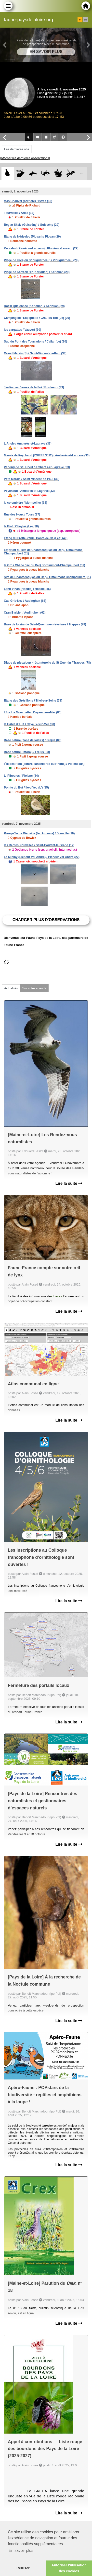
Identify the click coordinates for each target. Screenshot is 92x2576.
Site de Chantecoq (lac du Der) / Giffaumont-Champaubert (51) (47, 577)
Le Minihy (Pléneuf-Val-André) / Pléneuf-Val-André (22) (41, 857)
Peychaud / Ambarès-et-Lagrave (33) (29, 491)
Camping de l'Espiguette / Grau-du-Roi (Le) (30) (37, 318)
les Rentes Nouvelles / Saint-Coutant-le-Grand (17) (39, 845)
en (85, 19)
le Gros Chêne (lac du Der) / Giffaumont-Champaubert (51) (44, 565)
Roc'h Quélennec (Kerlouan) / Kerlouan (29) (34, 306)
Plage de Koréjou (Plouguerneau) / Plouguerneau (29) (41, 260)
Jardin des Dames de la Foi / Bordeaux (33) (34, 387)
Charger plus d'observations (46, 920)
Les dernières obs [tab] (16, 149)
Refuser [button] (23, 2568)
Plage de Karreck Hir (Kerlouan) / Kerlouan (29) (36, 272)
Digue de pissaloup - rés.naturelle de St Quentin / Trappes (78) (47, 662)
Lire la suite (68, 1183)
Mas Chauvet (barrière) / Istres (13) (28, 201)
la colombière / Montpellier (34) (25, 502)
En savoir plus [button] (21, 2550)
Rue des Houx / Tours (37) (22, 514)
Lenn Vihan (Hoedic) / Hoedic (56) (27, 589)
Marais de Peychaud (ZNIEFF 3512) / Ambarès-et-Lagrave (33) (47, 455)
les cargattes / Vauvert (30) (22, 329)
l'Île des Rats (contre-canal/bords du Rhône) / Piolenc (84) (44, 764)
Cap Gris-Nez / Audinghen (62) (25, 600)
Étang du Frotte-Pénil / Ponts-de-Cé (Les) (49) (35, 538)
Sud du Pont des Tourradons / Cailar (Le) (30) (35, 341)
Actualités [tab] (11, 988)
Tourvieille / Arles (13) (19, 213)
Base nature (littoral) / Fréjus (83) (27, 752)
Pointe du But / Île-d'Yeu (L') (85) (26, 787)
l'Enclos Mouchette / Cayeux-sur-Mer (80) (32, 712)
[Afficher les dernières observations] (25, 158)
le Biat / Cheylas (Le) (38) (21, 526)
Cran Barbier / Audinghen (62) (25, 612)
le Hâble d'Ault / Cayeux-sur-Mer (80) (29, 724)
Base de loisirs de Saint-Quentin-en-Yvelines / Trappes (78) (45, 624)
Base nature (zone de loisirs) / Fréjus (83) (32, 740)
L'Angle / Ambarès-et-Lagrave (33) (28, 443)
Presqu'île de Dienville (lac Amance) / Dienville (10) (39, 833)
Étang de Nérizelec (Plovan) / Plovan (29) (32, 236)
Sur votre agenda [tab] (34, 988)
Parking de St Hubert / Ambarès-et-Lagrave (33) (37, 467)
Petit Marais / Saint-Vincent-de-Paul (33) (31, 479)
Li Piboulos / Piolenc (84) (21, 775)
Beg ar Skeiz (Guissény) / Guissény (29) (31, 224)
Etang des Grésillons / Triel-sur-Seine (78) (33, 700)
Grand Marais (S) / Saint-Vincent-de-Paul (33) (35, 353)
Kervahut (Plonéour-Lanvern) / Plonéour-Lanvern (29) (41, 248)
